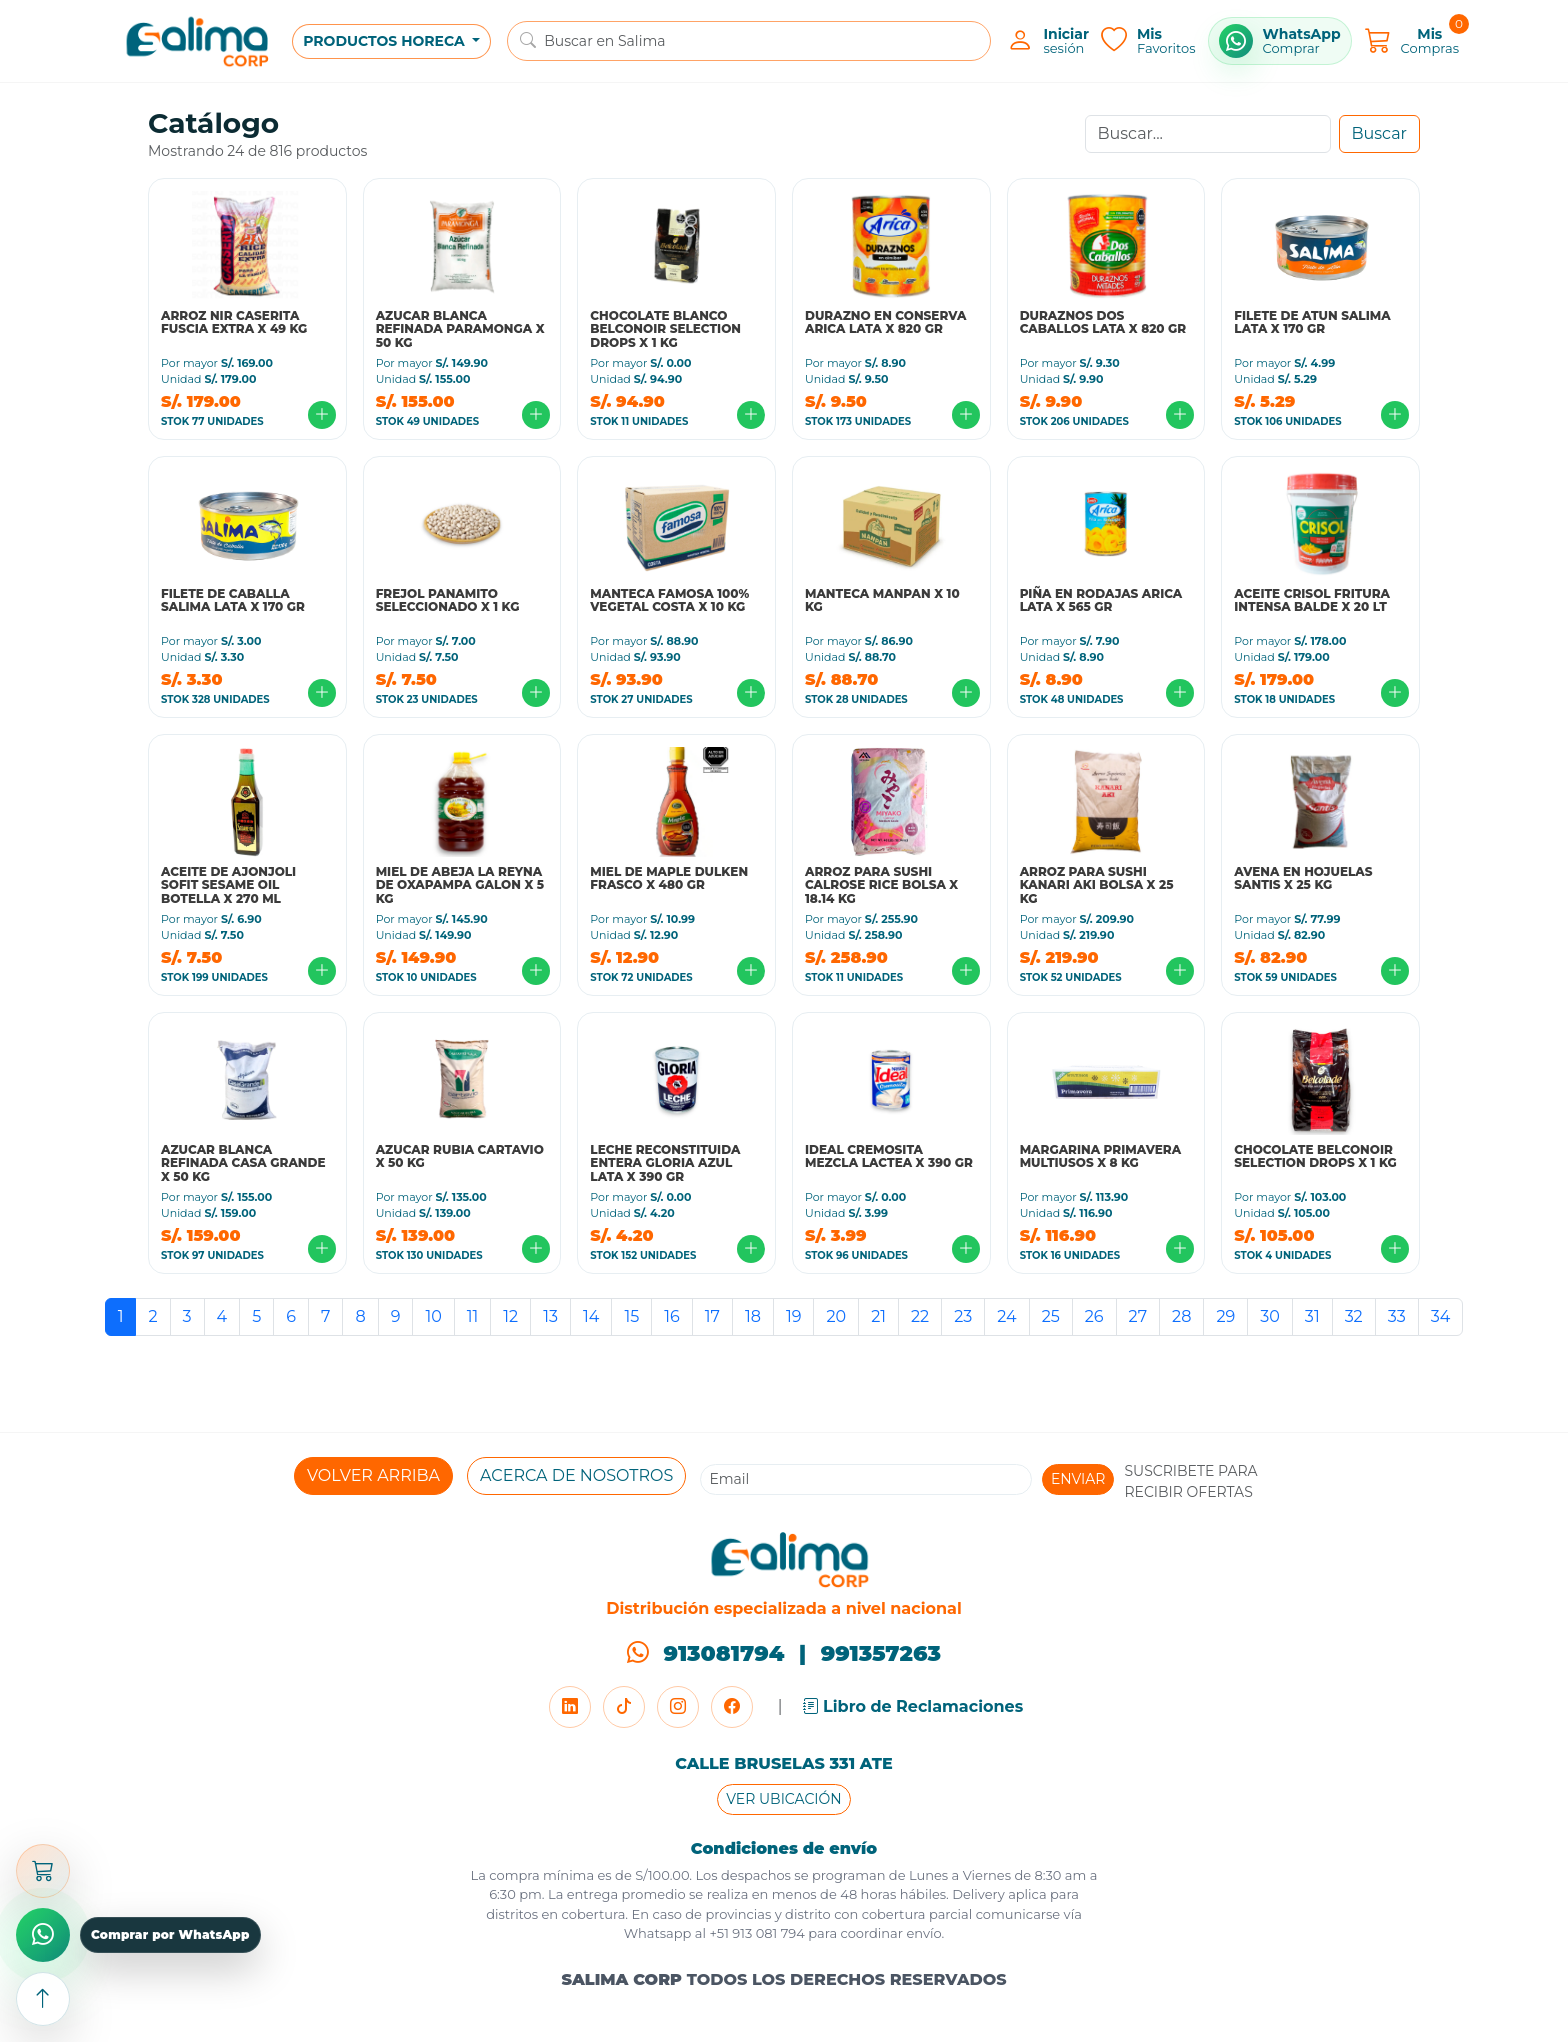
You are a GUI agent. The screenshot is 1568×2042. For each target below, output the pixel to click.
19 (794, 1316)
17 (712, 1316)
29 (1225, 1316)
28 (1181, 1316)
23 (963, 1316)
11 (473, 1316)
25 (1051, 1316)
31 (1312, 1316)
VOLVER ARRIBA (373, 1475)
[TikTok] (624, 1707)
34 (1441, 1316)
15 (631, 1316)
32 (1354, 1316)
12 (510, 1316)
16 (672, 1316)
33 (1397, 1316)
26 (1094, 1316)
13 (550, 1316)
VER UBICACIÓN (783, 1799)
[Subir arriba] (43, 1999)
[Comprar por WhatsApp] (1280, 41)
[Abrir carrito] (43, 1871)
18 (753, 1316)
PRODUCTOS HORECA (385, 41)
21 (878, 1316)
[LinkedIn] (570, 1707)
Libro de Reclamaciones (913, 1706)
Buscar (1380, 133)
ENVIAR (1078, 1479)
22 (920, 1316)
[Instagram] (678, 1707)
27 (1138, 1316)
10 (433, 1316)
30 (1270, 1316)
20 (836, 1316)
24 (1006, 1316)
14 (591, 1316)
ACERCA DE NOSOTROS (576, 1475)
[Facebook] (732, 1707)
